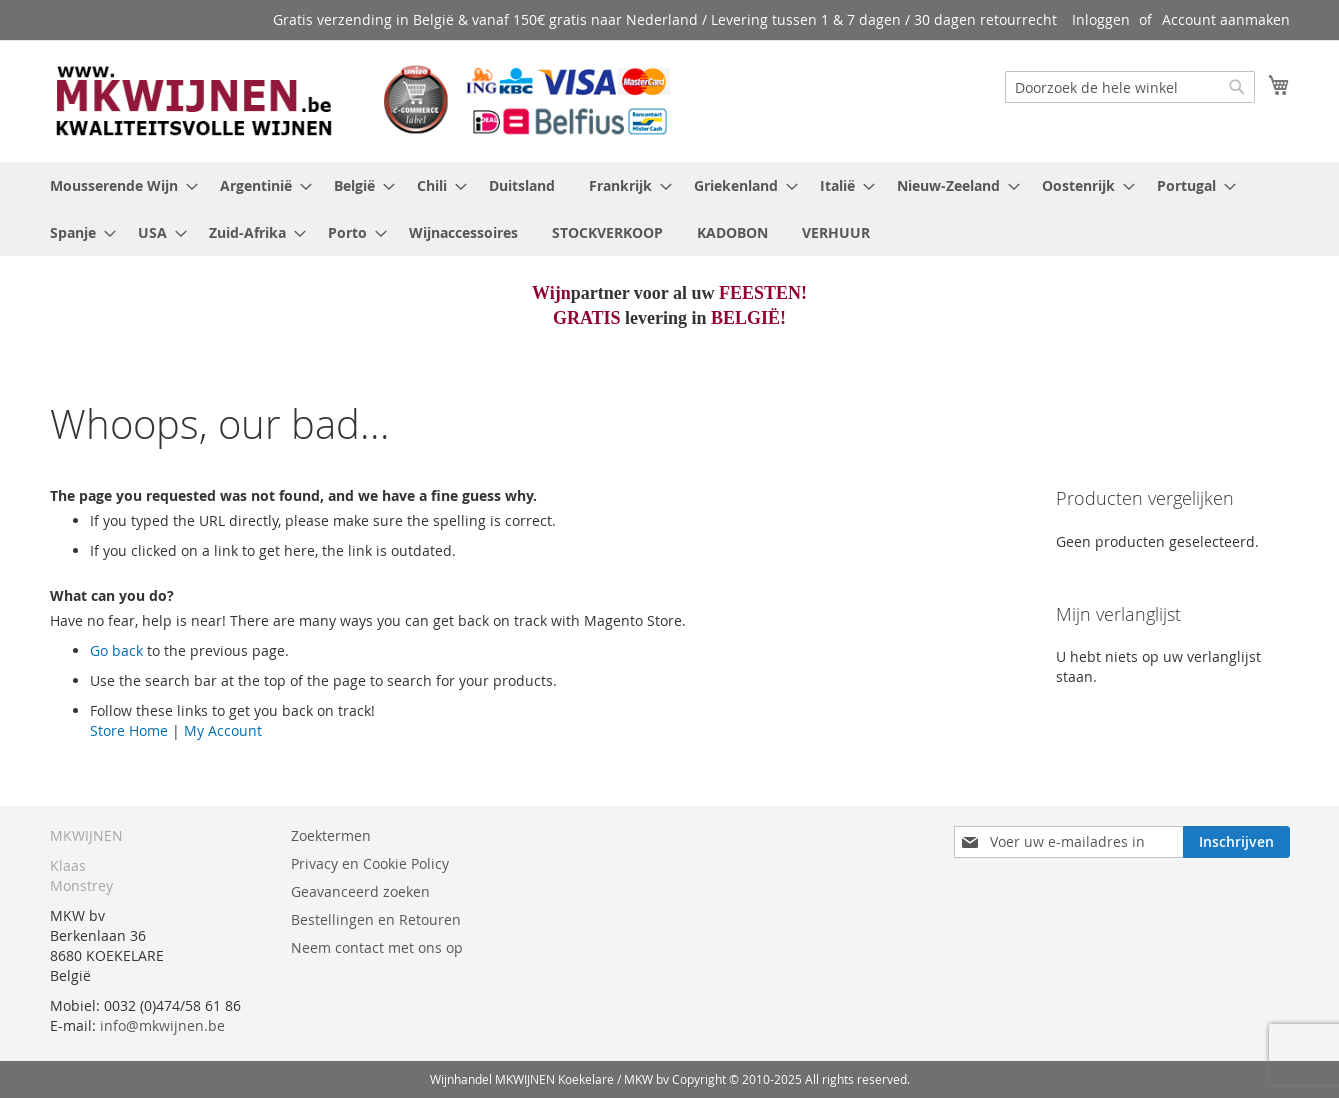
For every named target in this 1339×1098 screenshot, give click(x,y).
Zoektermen (331, 835)
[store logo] (360, 100)
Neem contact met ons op (377, 947)
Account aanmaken (1226, 19)
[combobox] (1130, 87)
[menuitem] (118, 185)
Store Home (129, 730)
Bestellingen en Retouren (376, 919)
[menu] (670, 209)
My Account (223, 730)
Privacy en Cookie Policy (370, 863)
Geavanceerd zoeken (360, 891)
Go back (116, 650)
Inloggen (1101, 19)
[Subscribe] (1236, 842)
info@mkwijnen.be (162, 1025)
